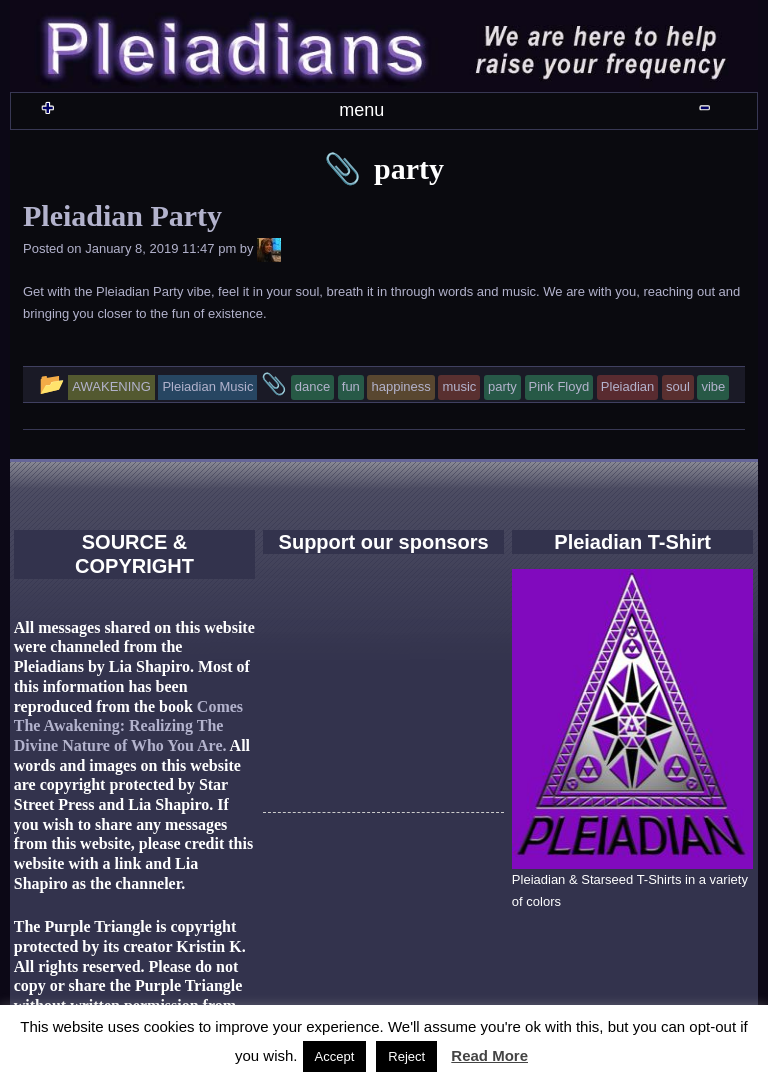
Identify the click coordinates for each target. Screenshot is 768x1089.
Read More (489, 1055)
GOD (160, 185)
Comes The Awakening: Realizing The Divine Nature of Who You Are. (128, 807)
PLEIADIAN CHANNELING (422, 185)
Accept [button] (335, 1056)
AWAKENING (519, 128)
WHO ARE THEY (273, 128)
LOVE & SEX (279, 185)
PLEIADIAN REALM (643, 128)
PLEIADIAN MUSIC (396, 128)
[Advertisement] (384, 794)
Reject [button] (406, 1056)
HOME (155, 128)
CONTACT (565, 185)
